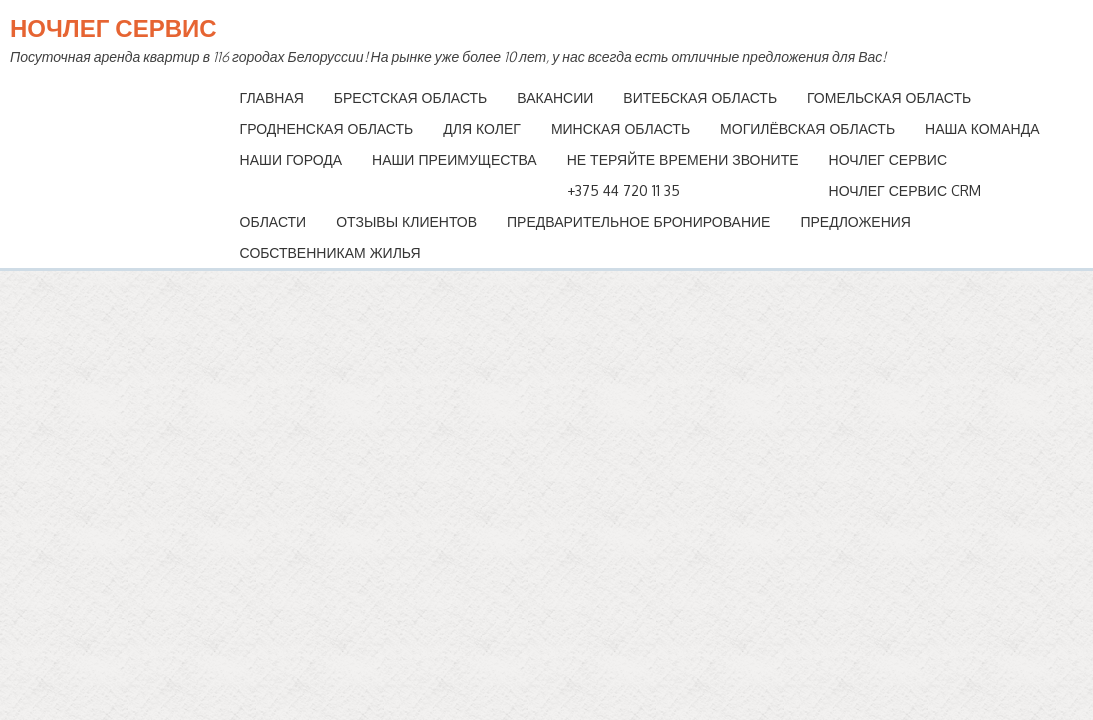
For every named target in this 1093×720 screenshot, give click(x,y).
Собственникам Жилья (330, 252)
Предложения (855, 221)
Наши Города (291, 159)
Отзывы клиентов (406, 221)
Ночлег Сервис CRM (905, 190)
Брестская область (410, 97)
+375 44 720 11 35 (623, 190)
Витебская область (700, 97)
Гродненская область (327, 128)
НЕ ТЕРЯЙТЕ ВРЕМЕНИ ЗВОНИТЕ (683, 159)
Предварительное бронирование (638, 221)
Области (273, 221)
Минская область (620, 128)
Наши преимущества (454, 159)
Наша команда (982, 128)
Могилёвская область (807, 128)
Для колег (482, 128)
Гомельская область (889, 97)
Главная (272, 97)
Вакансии (555, 97)
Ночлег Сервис (113, 27)
